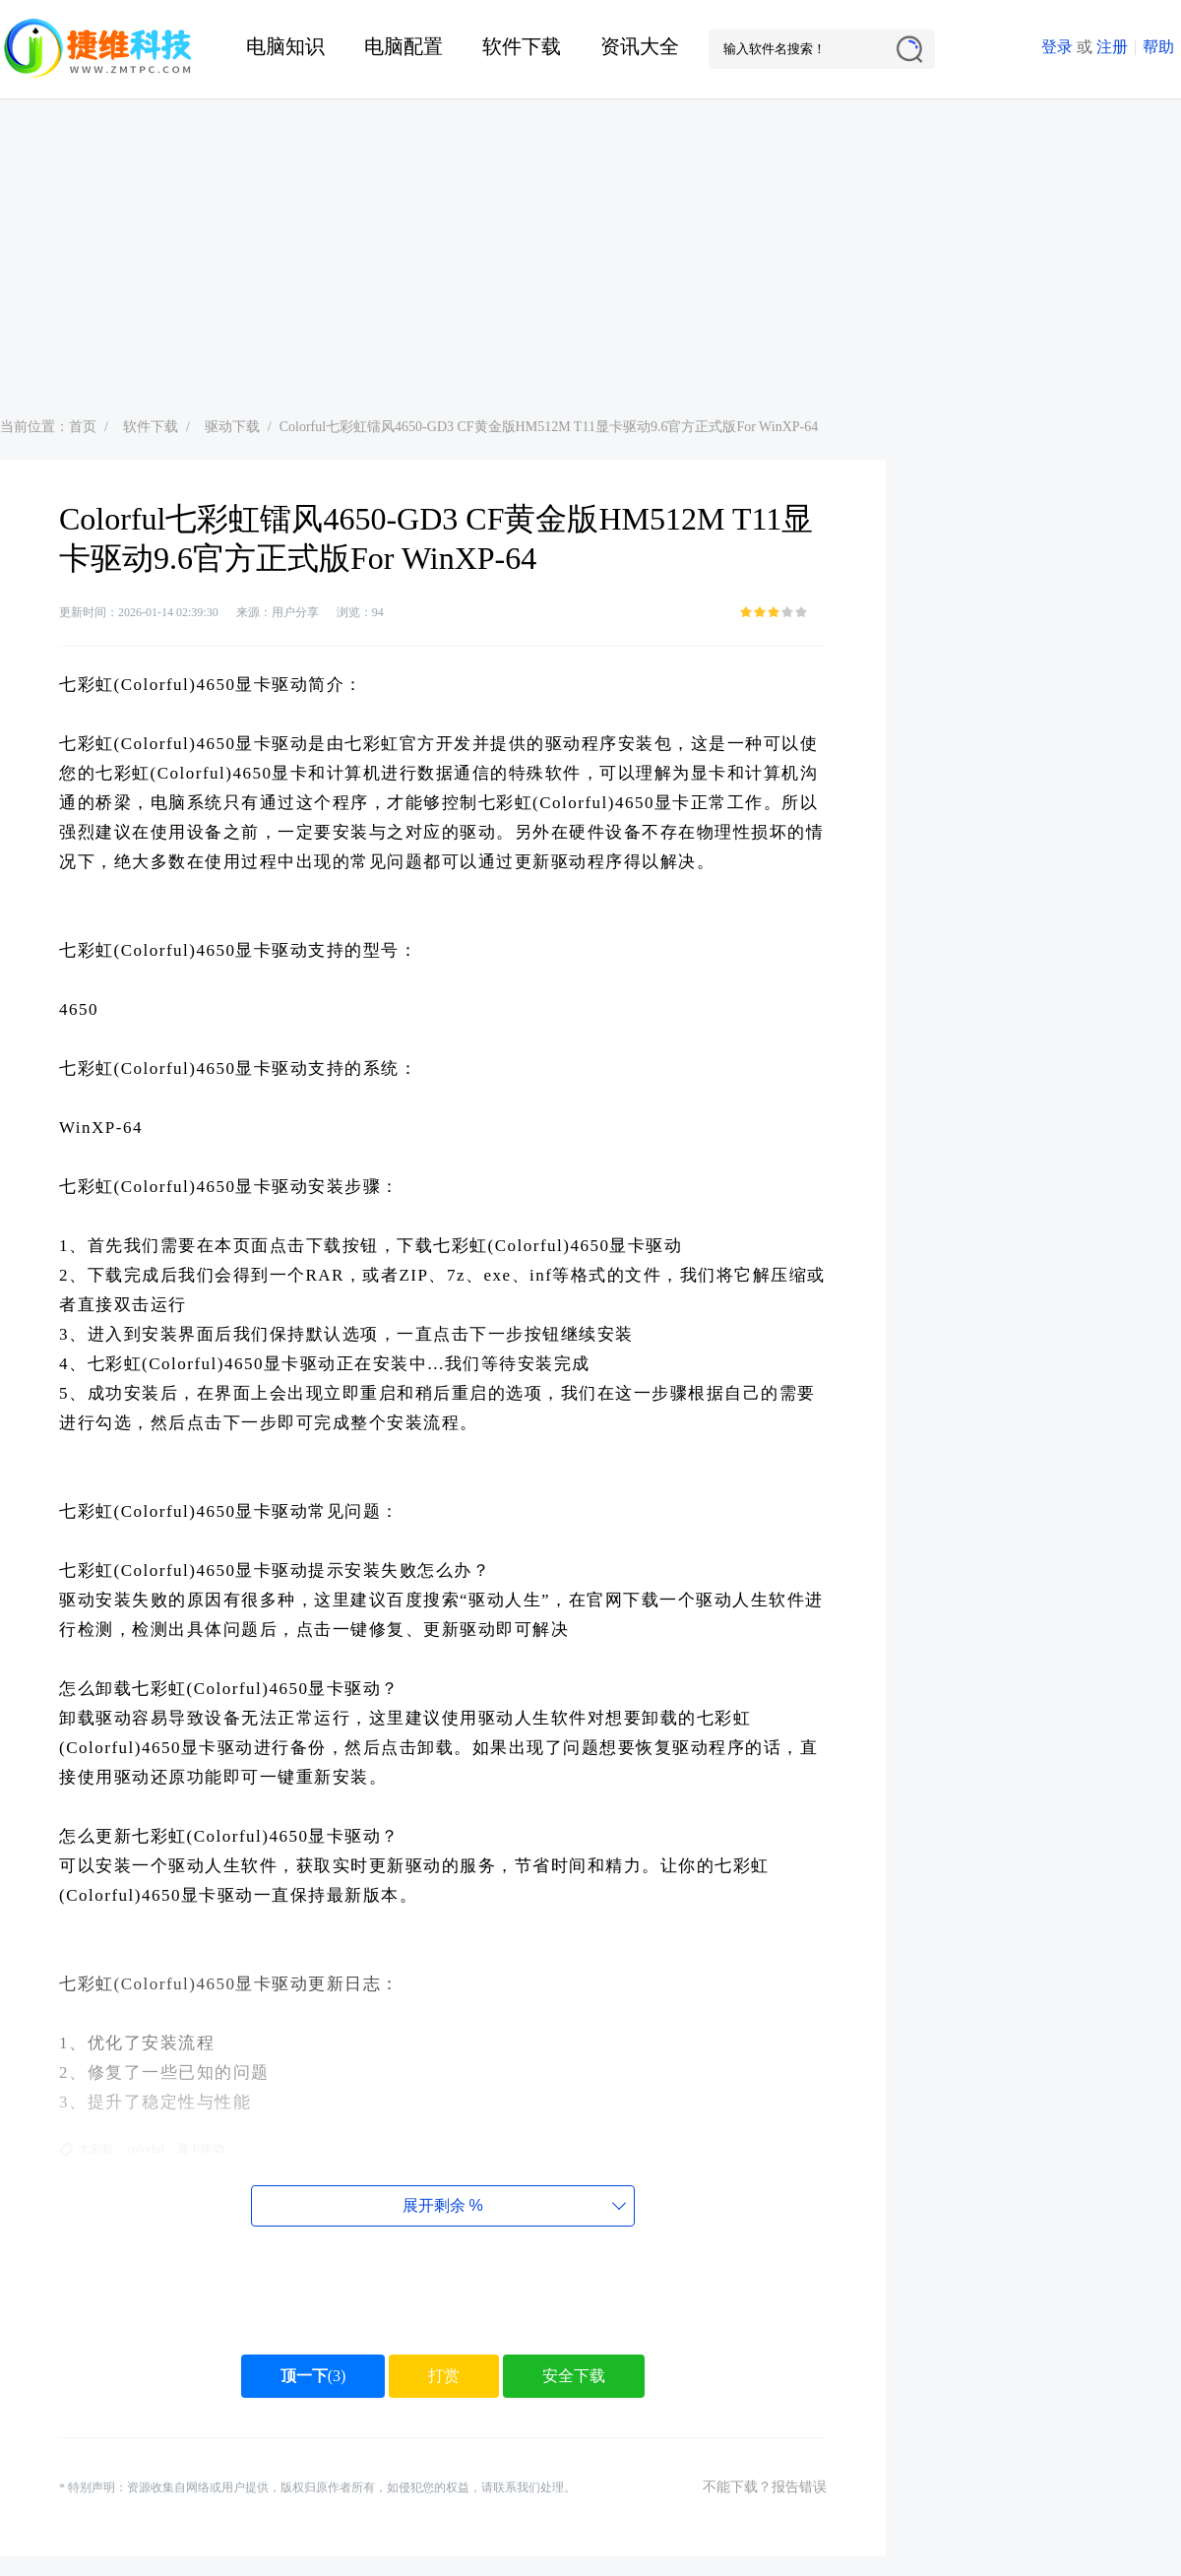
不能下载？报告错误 (765, 2487)
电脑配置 (403, 46)
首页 (82, 426)
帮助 (1158, 46)
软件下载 (521, 46)
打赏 (444, 2375)
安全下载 (573, 2375)
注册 (1112, 46)
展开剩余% (442, 2205)
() (313, 2375)
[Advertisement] (591, 247)
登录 (1057, 46)
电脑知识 (285, 46)
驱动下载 (232, 426)
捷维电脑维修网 (98, 49)
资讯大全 (639, 46)
